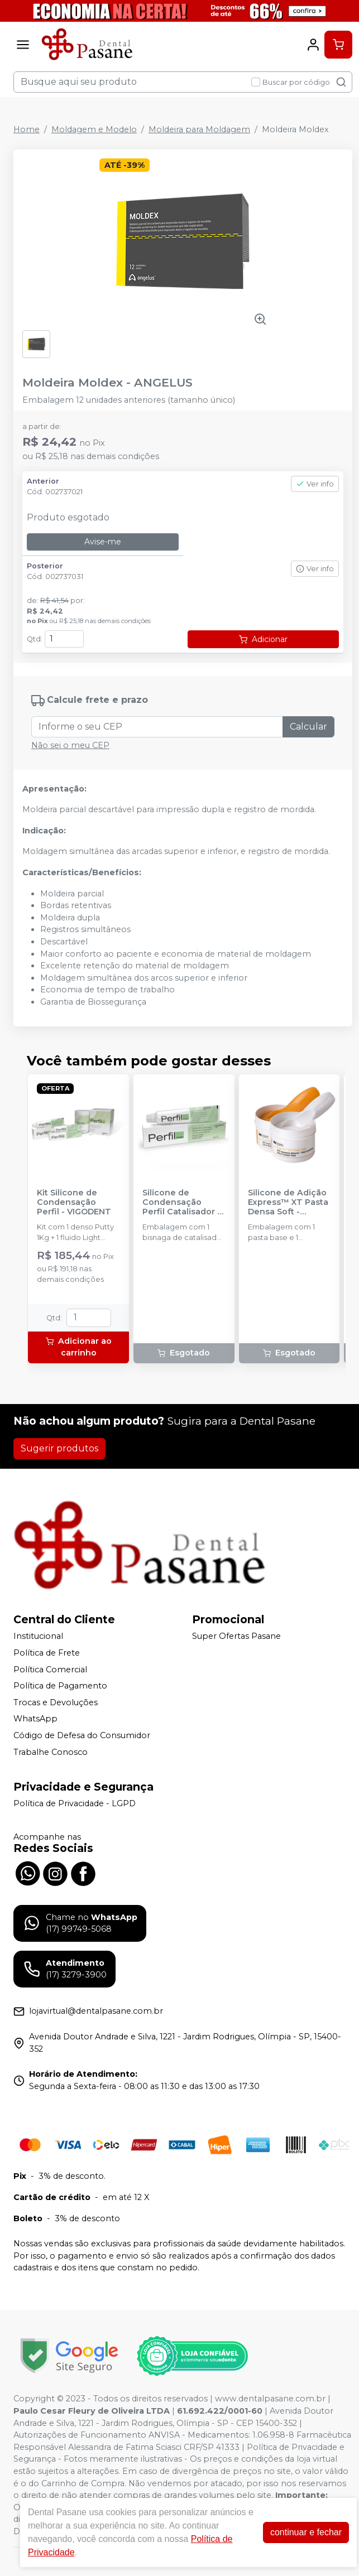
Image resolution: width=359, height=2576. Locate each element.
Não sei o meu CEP (70, 745)
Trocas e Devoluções (55, 1702)
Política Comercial (50, 1670)
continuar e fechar (306, 2532)
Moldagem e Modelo (94, 129)
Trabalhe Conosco (50, 1752)
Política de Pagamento (60, 1686)
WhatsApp (35, 1719)
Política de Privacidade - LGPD (74, 1803)
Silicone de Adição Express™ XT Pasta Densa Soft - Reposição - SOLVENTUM (288, 1202)
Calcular (308, 726)
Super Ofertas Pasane (236, 1637)
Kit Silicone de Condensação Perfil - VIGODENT (74, 1202)
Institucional (38, 1637)
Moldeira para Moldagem (199, 129)
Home (26, 129)
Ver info (315, 484)
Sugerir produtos (59, 1448)
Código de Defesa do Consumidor (81, 1735)
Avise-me (102, 542)
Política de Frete (46, 1653)
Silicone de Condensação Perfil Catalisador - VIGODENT (181, 1202)
